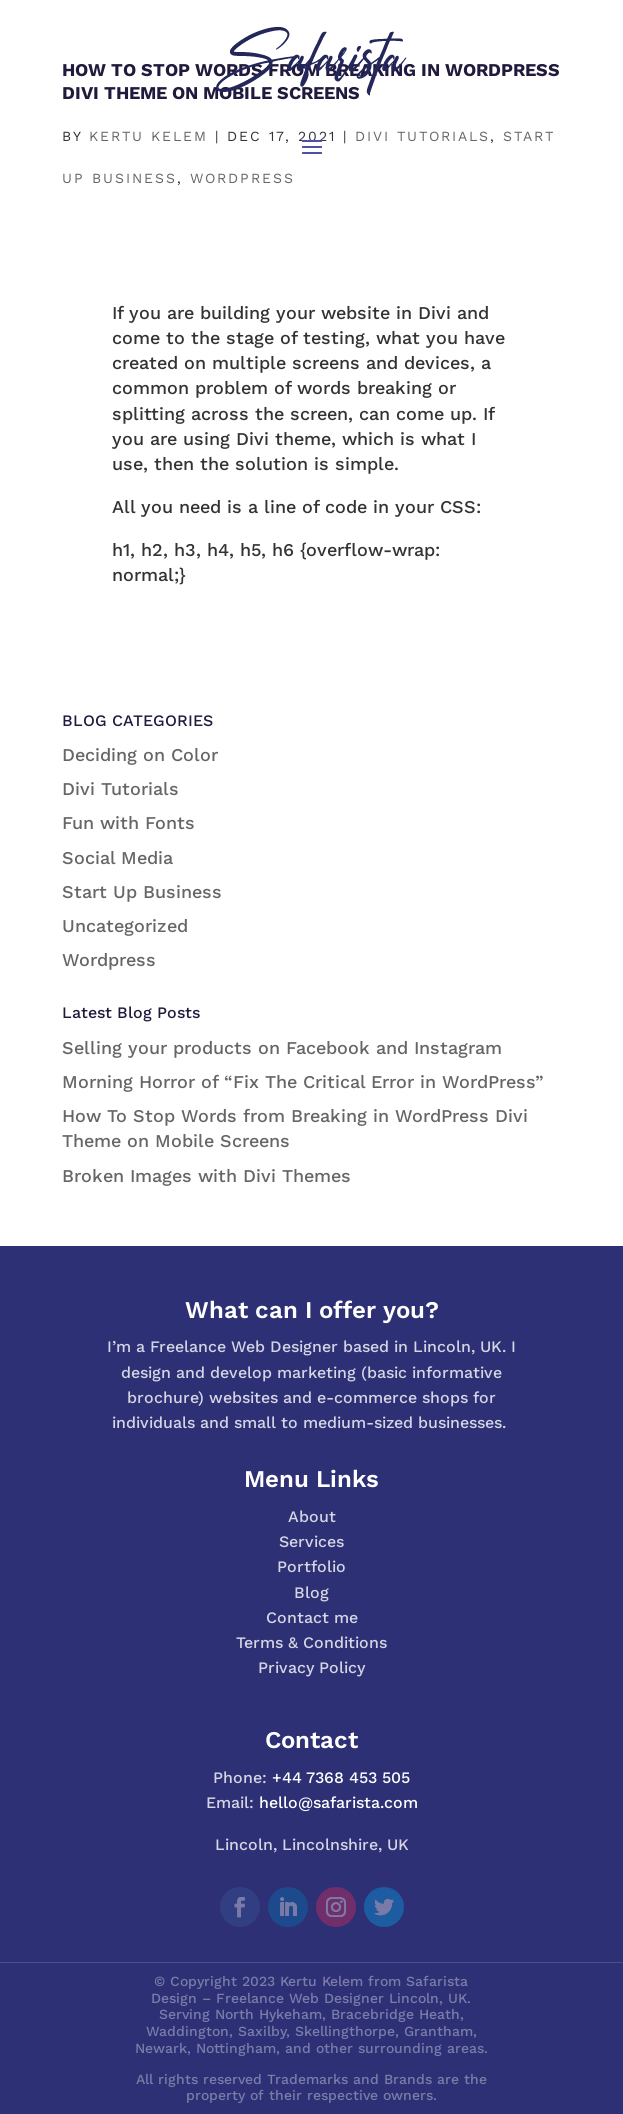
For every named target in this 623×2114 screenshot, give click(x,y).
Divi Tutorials (120, 788)
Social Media (117, 857)
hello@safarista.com (338, 1802)
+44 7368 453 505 (341, 1777)
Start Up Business (142, 891)
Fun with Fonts (128, 822)
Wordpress (109, 959)
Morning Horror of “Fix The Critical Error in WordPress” (303, 1081)
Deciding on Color (140, 754)
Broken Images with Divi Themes (206, 1175)
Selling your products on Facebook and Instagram (282, 1047)
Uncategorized (125, 925)
